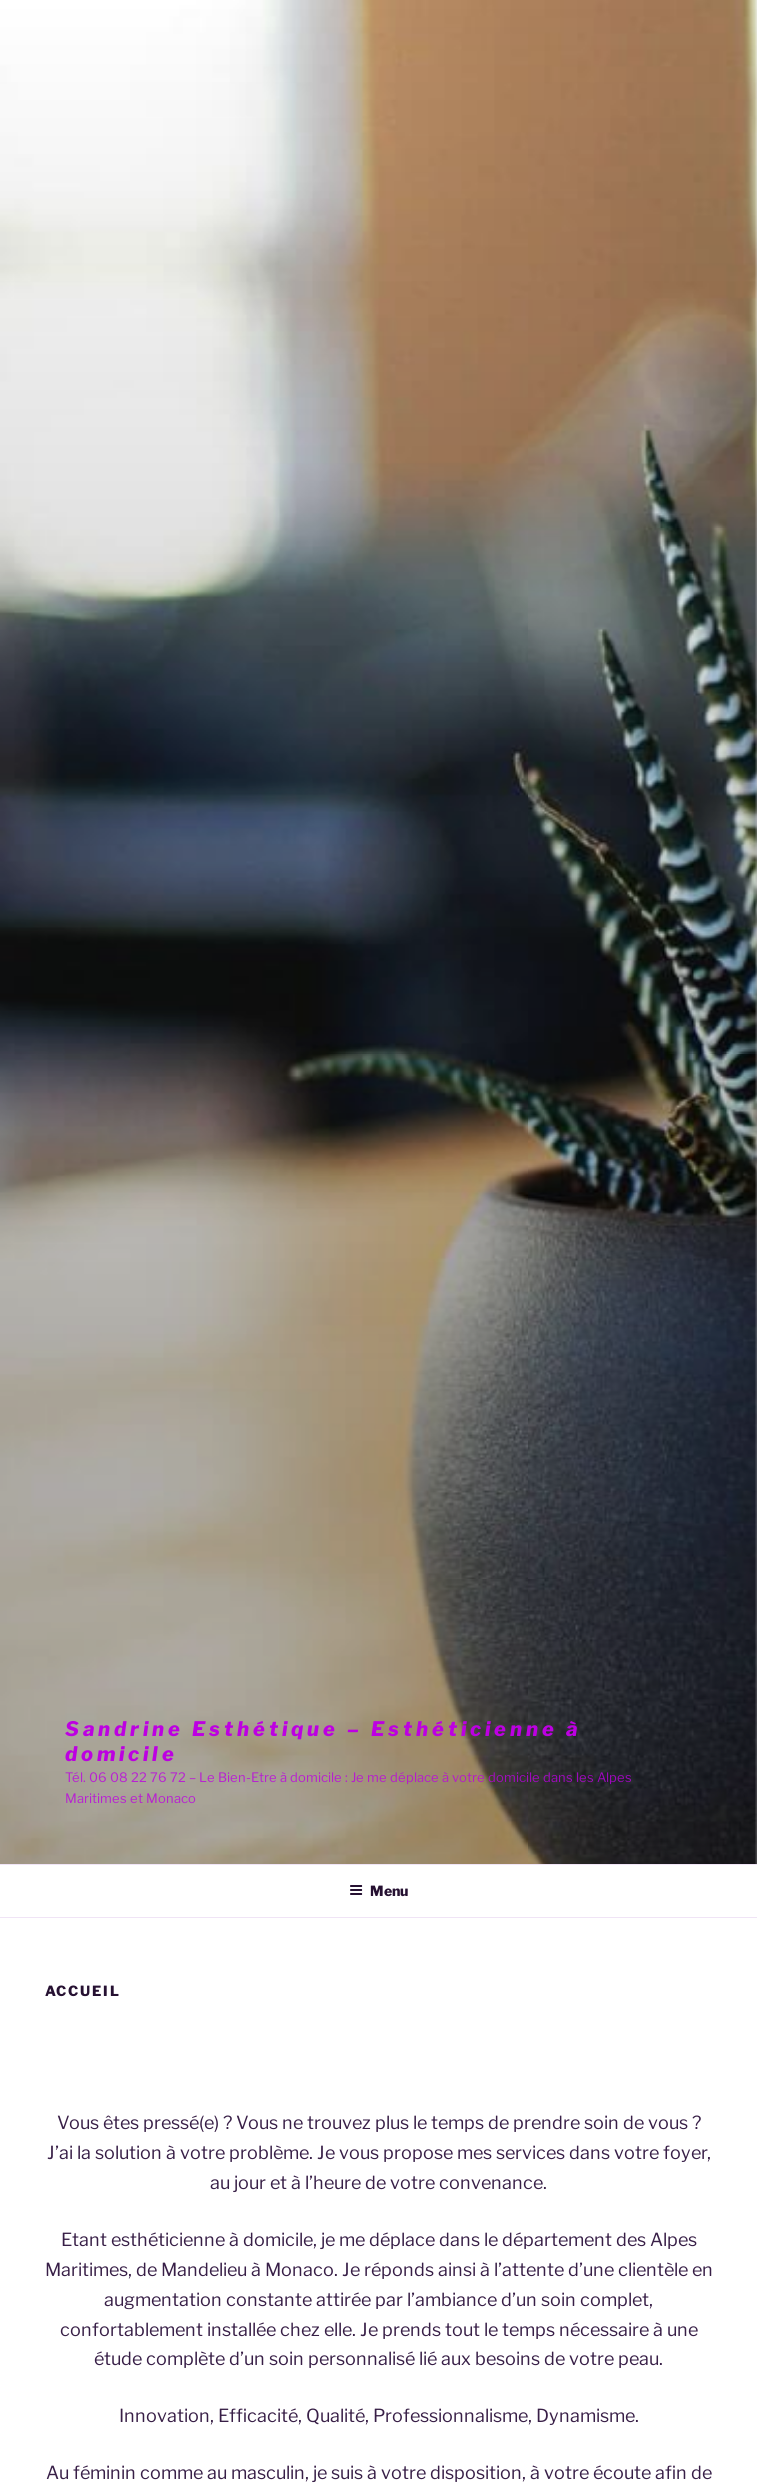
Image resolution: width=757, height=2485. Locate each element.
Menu (378, 1890)
